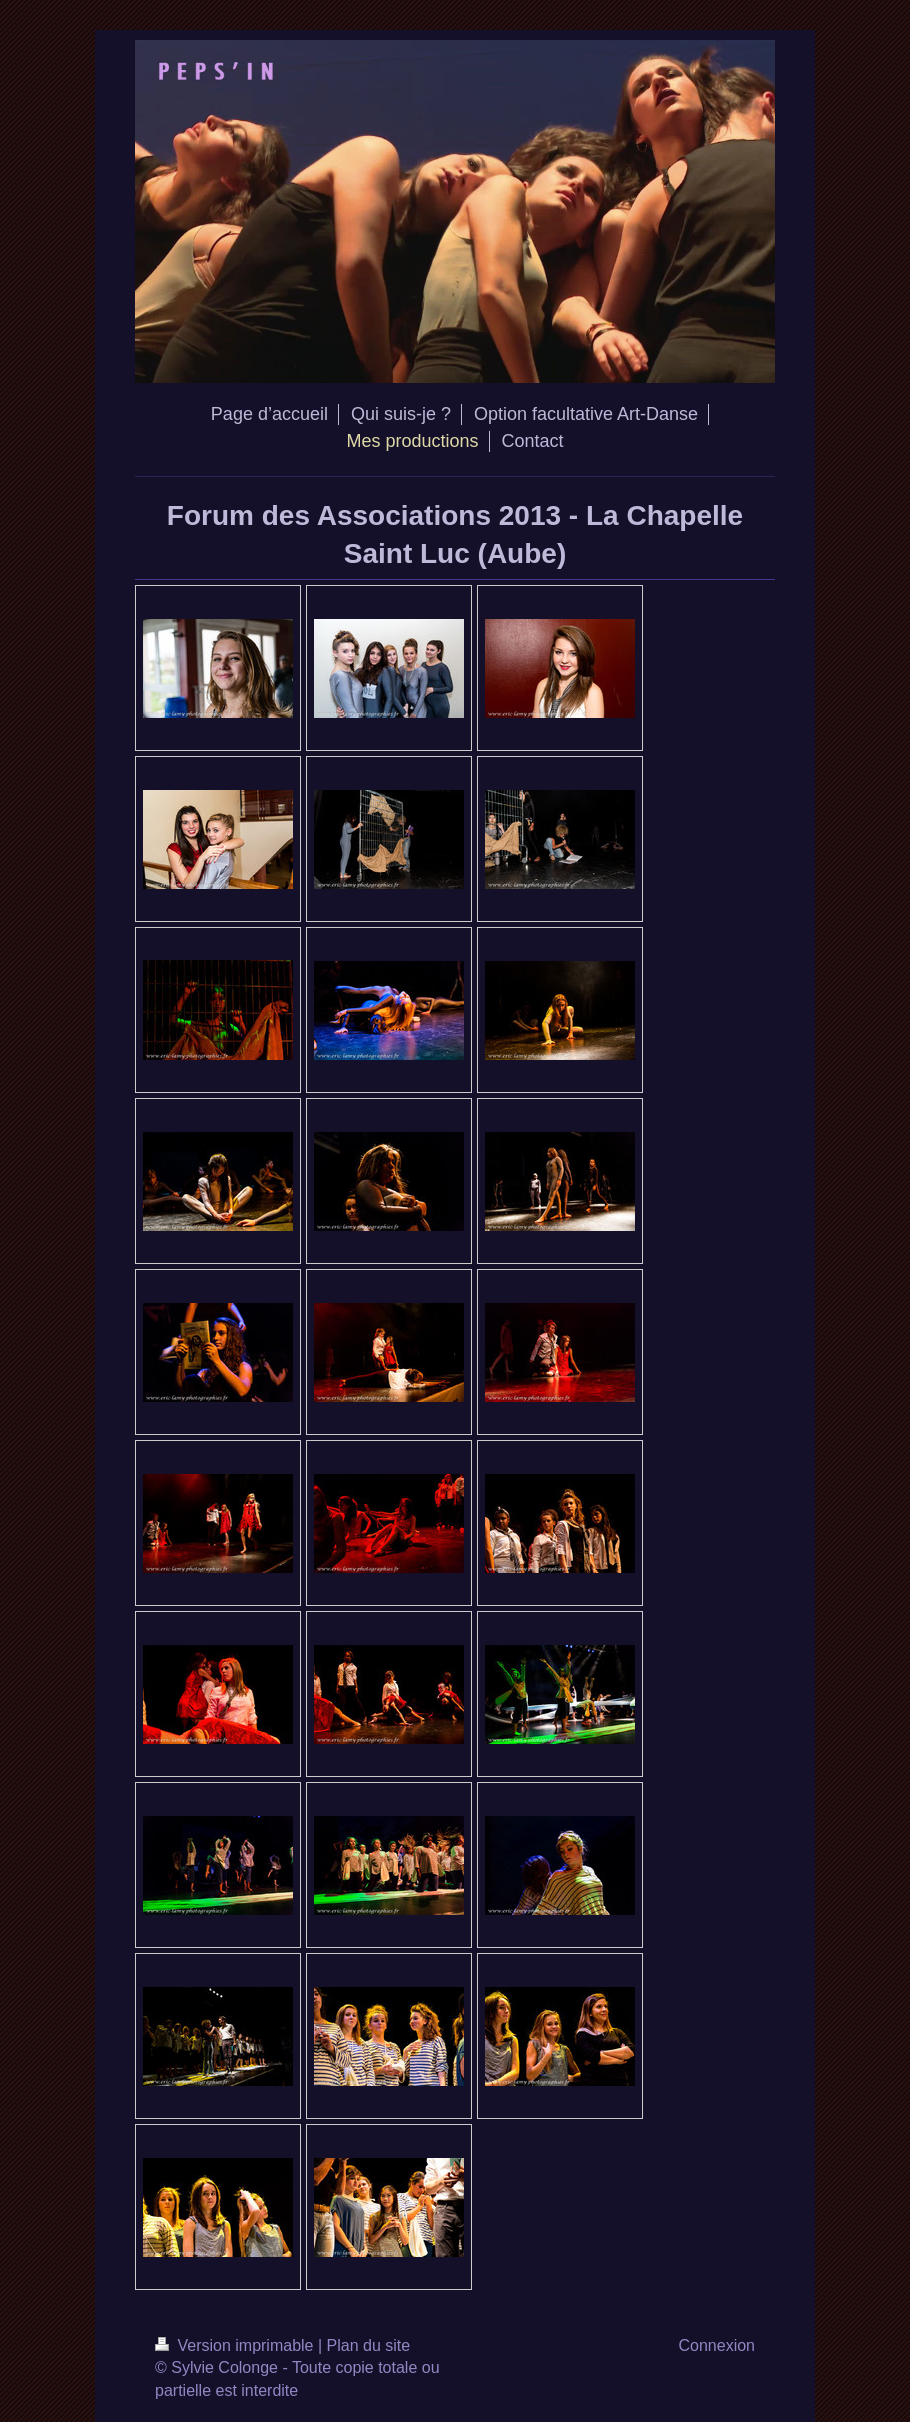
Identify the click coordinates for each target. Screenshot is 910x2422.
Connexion (717, 2345)
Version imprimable (236, 2345)
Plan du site (369, 2345)
